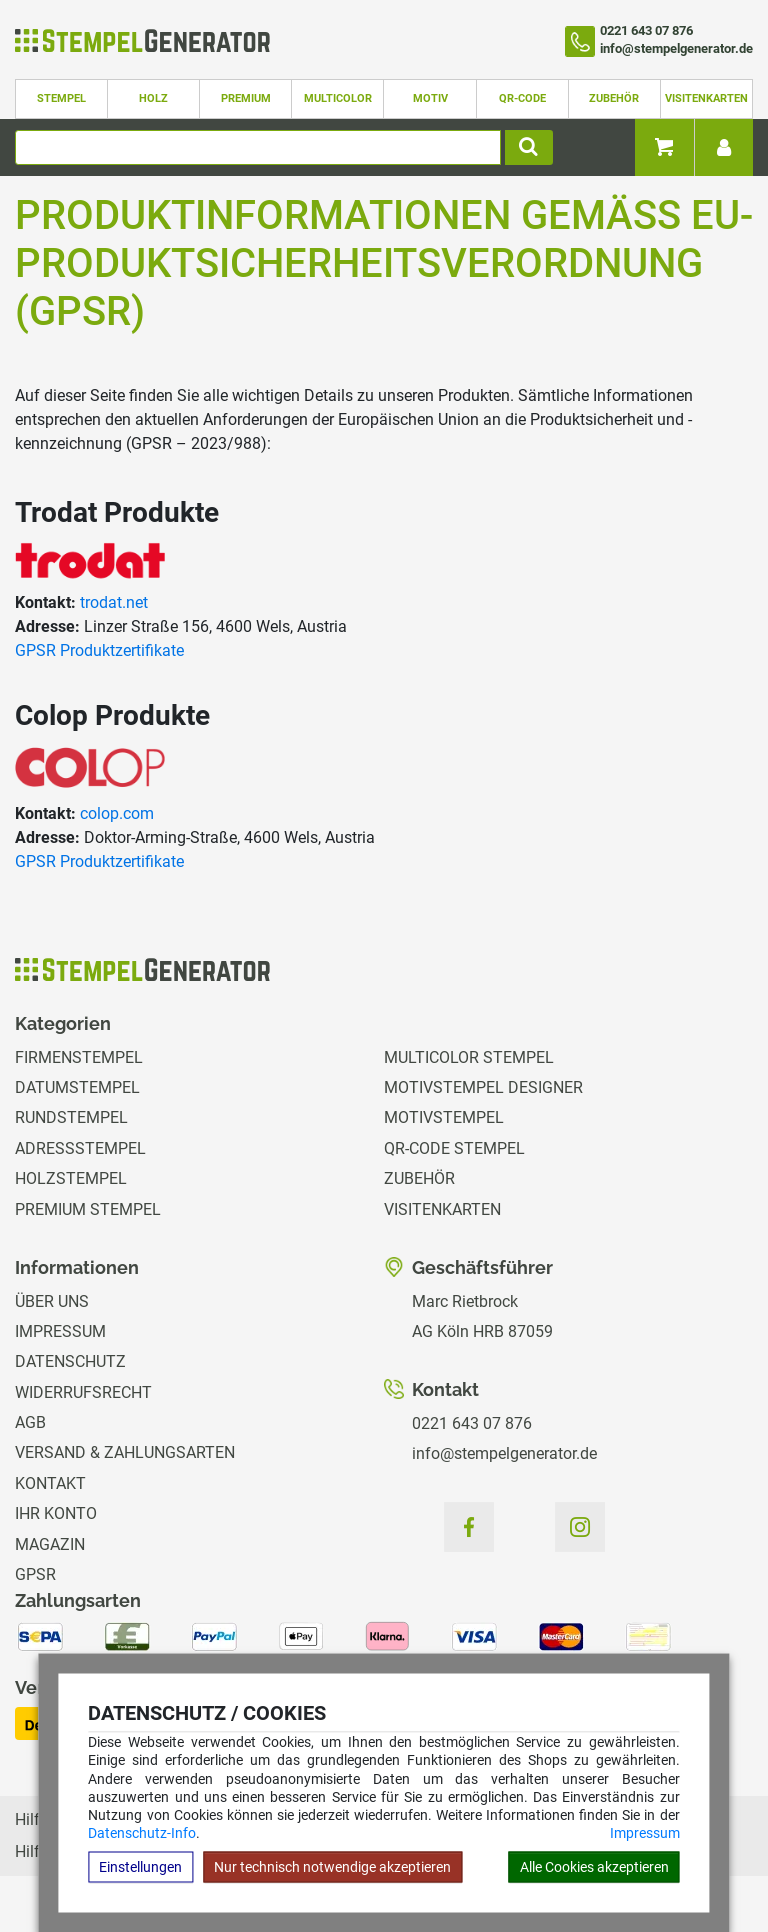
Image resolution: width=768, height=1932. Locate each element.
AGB (30, 1422)
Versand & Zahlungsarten (125, 1452)
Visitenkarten (706, 98)
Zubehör (614, 98)
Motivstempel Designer (483, 1087)
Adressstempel (80, 1148)
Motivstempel (444, 1117)
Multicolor (338, 98)
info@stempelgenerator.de (504, 1453)
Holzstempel (71, 1178)
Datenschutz (70, 1361)
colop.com (117, 813)
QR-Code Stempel (454, 1148)
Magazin (50, 1544)
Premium (246, 98)
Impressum (645, 1833)
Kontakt (50, 1483)
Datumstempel (77, 1087)
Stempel (61, 98)
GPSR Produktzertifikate (99, 650)
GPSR (35, 1574)
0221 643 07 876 (472, 1423)
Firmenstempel (79, 1057)
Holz (153, 98)
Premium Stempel (88, 1209)
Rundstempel (71, 1117)
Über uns (52, 1301)
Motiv (430, 98)
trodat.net (114, 602)
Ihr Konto (56, 1513)
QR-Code (522, 98)
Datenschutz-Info (142, 1833)
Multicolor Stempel (469, 1057)
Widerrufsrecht (83, 1392)
